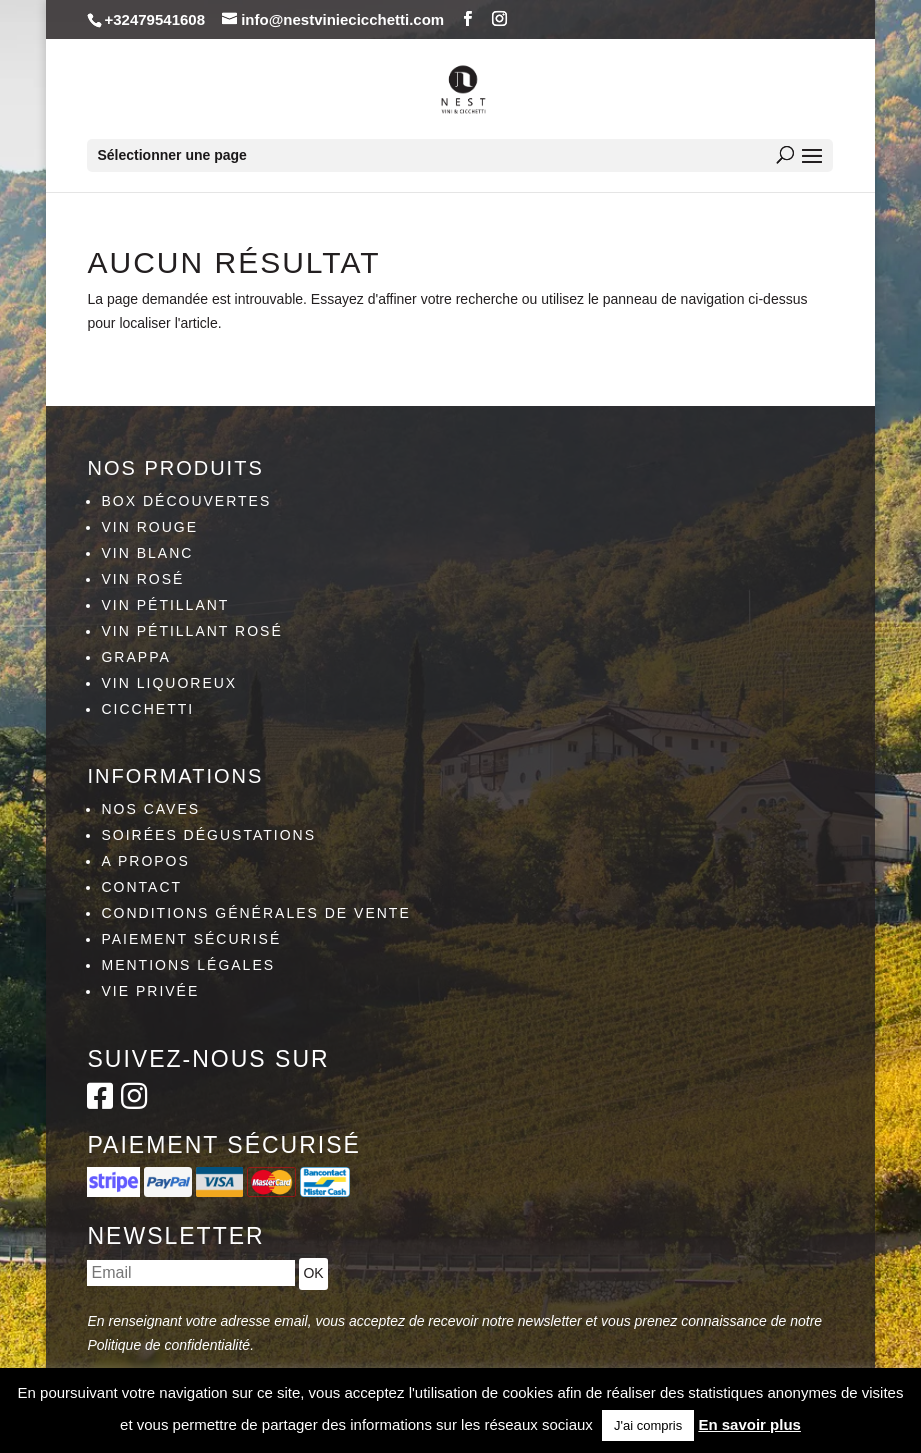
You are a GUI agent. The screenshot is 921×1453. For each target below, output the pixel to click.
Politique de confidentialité (168, 1345)
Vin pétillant (165, 605)
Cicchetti (147, 709)
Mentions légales (188, 965)
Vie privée (150, 991)
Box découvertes (186, 501)
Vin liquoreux (169, 683)
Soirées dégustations (208, 835)
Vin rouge (149, 527)
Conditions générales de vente (255, 913)
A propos (145, 861)
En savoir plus (749, 1424)
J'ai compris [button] (648, 1425)
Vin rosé (142, 579)
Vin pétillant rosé (191, 631)
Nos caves (150, 809)
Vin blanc (147, 553)
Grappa (135, 657)
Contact (141, 887)
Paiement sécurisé (191, 939)
